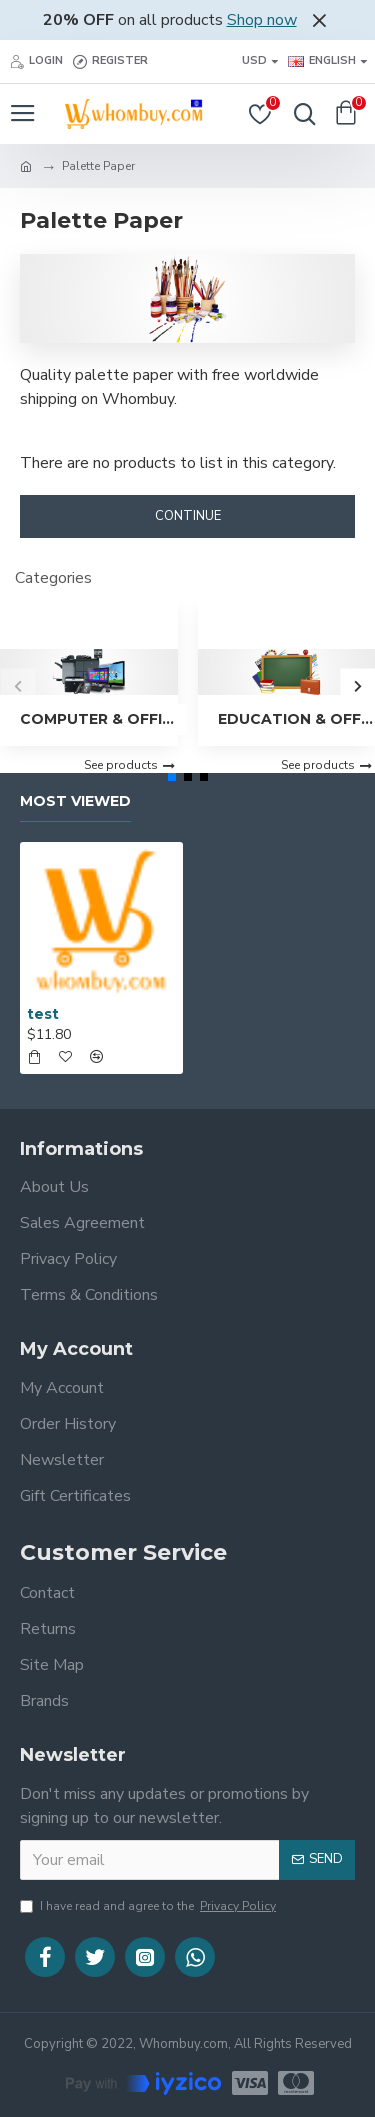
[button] (17, 685)
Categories (53, 578)
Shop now (262, 20)
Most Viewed (75, 801)
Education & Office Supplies (297, 719)
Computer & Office (99, 719)
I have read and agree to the (149, 1906)
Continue (188, 516)
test (43, 1014)
